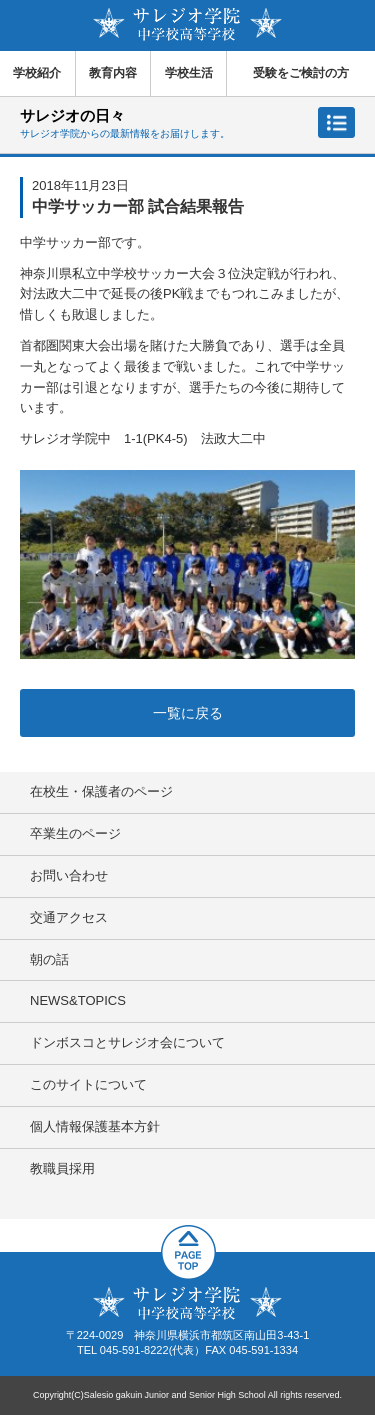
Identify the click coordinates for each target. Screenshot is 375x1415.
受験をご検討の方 (301, 73)
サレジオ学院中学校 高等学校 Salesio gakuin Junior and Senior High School (187, 24)
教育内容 (113, 73)
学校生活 (189, 73)
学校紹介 (37, 73)
